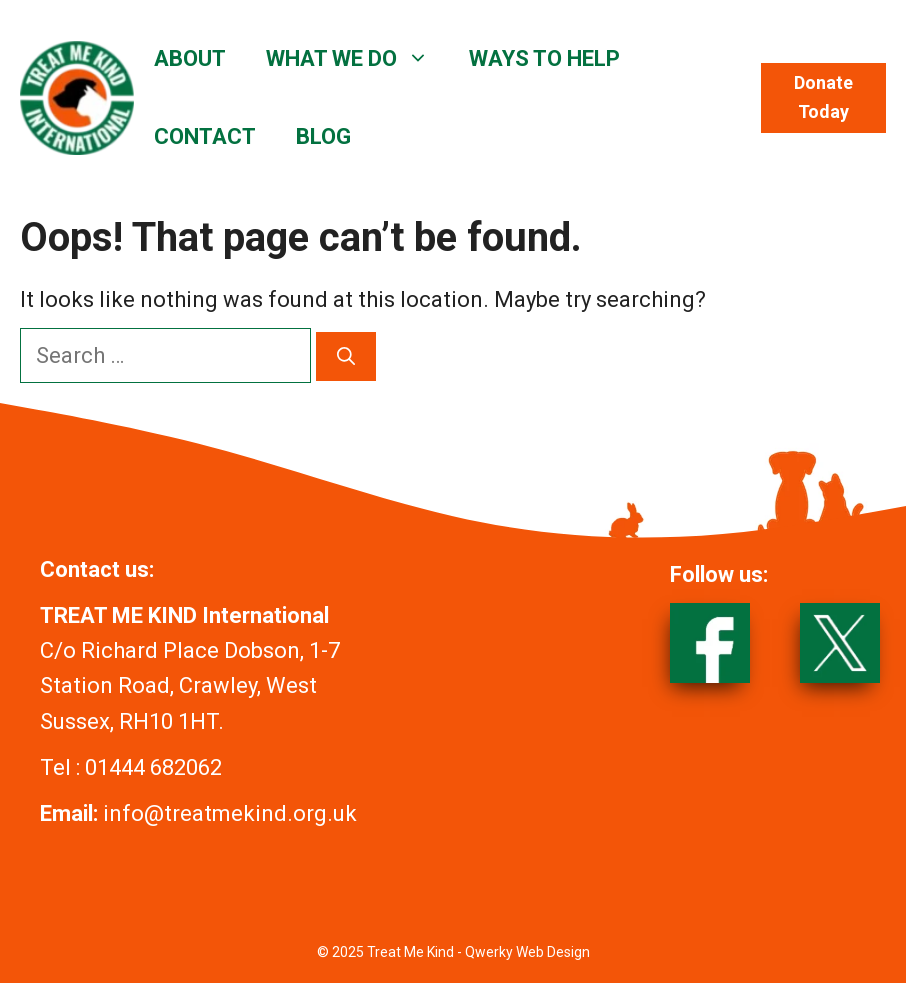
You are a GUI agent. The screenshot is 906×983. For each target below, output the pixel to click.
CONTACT (205, 136)
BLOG (323, 136)
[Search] (346, 356)
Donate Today (823, 97)
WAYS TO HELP (544, 58)
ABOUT (190, 58)
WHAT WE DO (357, 59)
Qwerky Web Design (527, 952)
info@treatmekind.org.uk (230, 813)
